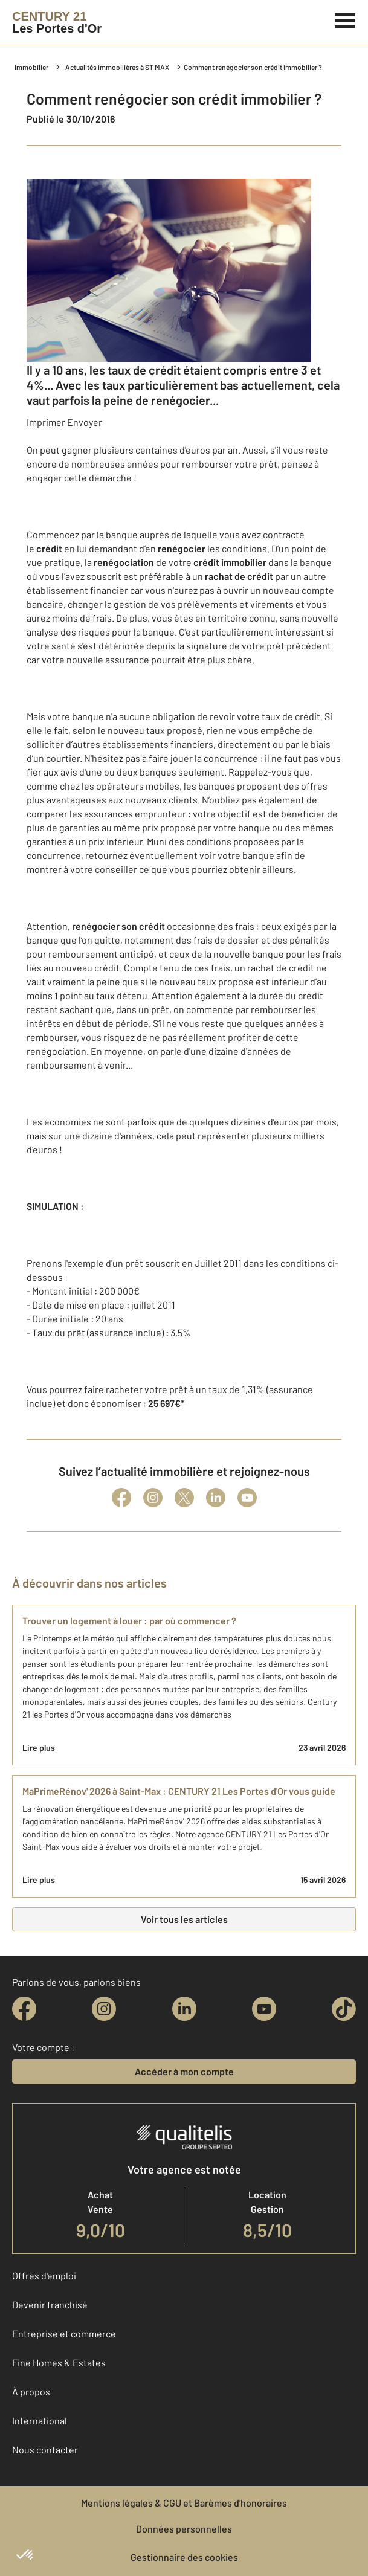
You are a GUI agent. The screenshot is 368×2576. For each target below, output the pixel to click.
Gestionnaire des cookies (184, 2557)
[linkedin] (184, 2009)
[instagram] (104, 2009)
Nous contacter (45, 2449)
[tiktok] (344, 2009)
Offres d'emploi (44, 2275)
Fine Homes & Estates (59, 2362)
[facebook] (24, 2009)
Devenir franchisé (50, 2304)
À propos (31, 2391)
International (39, 2420)
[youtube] (264, 2009)
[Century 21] (57, 22)
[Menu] (345, 19)
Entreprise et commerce (64, 2333)
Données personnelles (184, 2528)
